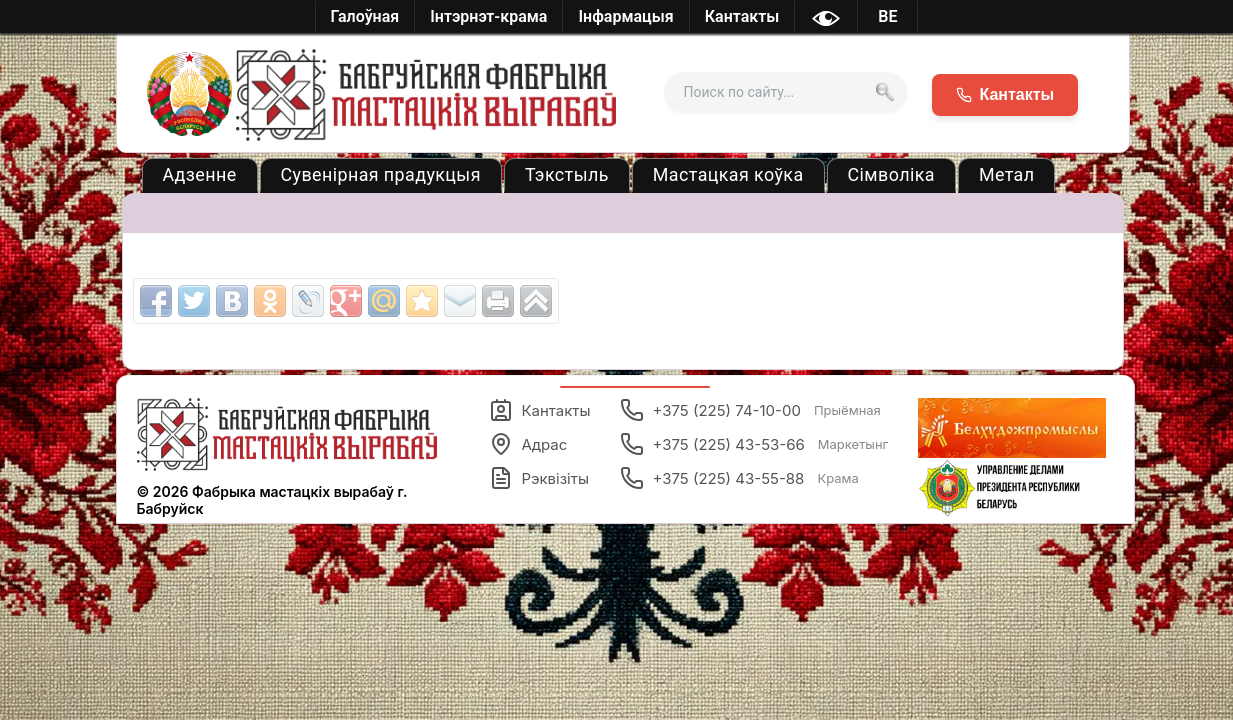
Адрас (528, 444)
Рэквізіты (539, 478)
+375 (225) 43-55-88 (739, 478)
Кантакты (539, 410)
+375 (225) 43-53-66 (754, 444)
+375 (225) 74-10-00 (750, 410)
